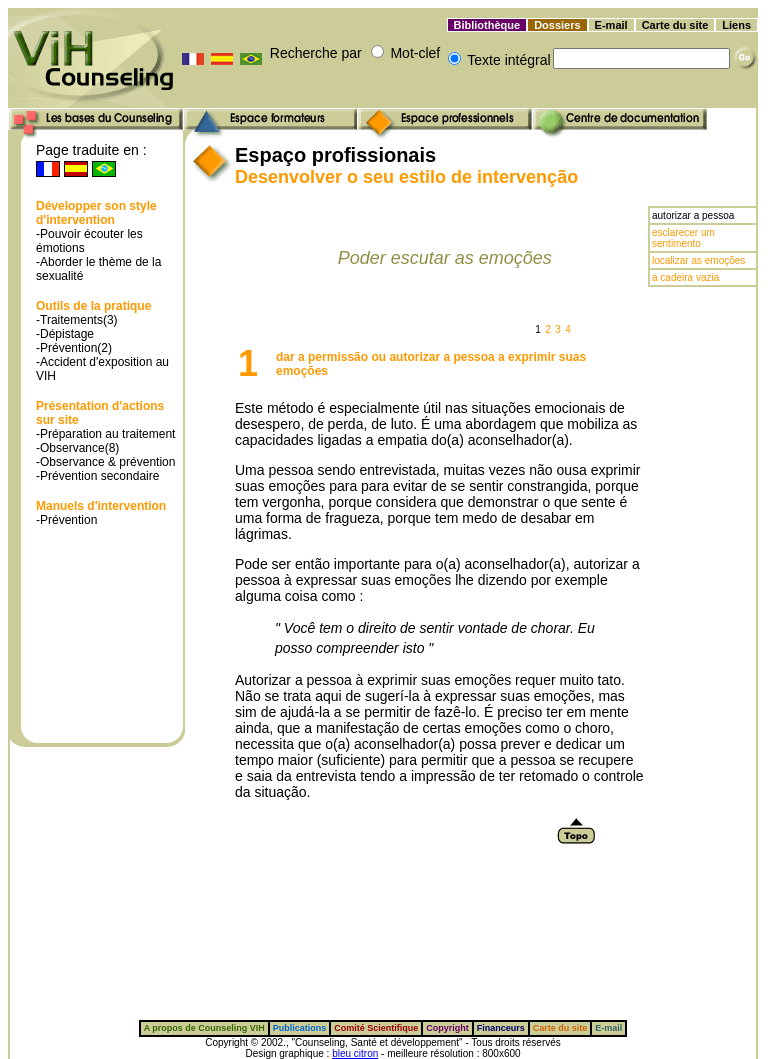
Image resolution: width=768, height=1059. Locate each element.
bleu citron (355, 1053)
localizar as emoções (698, 260)
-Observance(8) (77, 448)
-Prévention (66, 520)
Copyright (447, 1028)
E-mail (611, 25)
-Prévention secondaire (97, 476)
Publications (300, 1028)
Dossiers (557, 25)
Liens (736, 25)
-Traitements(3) (77, 320)
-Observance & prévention (105, 462)
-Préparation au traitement (105, 434)
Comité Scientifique (376, 1028)
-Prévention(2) (74, 348)
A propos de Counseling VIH (204, 1028)
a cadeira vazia (685, 277)
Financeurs (501, 1028)
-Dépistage (65, 334)
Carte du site (675, 25)
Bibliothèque (487, 25)
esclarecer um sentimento (683, 238)
